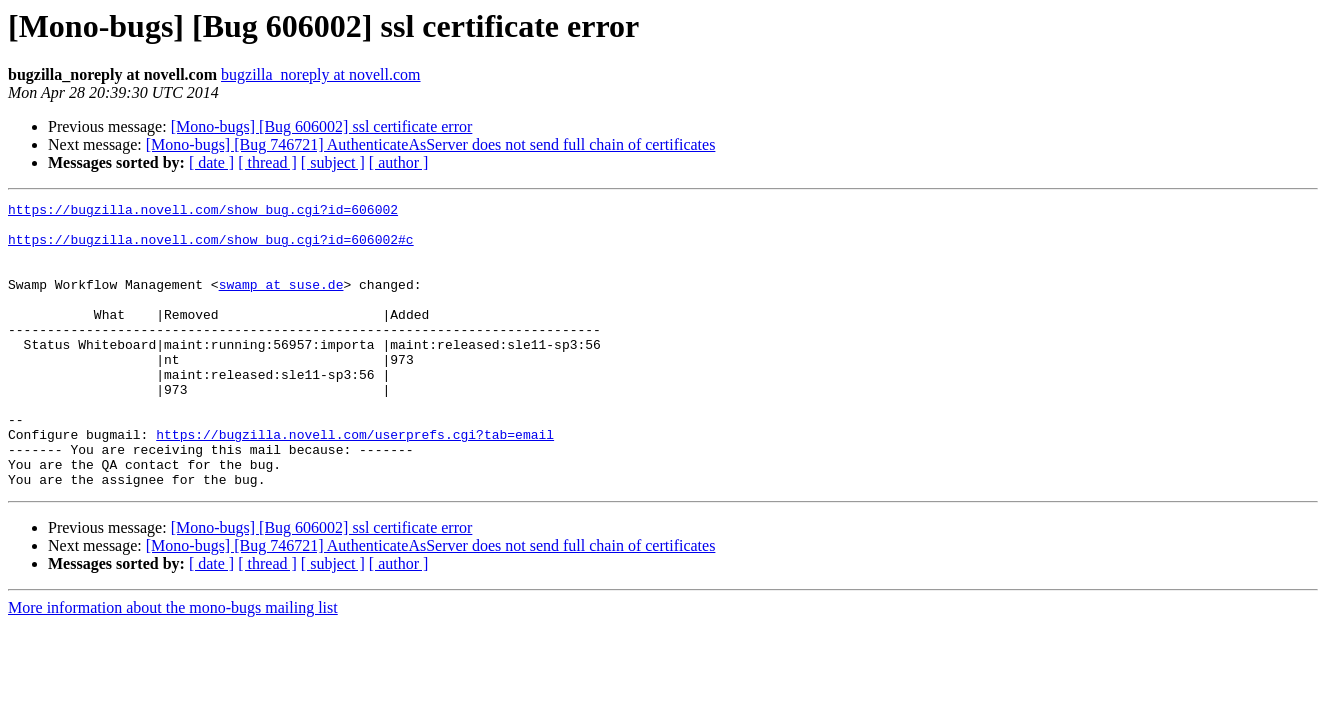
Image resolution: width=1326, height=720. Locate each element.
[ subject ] (333, 162)
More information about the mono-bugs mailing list (173, 664)
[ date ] (211, 162)
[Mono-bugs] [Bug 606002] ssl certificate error (322, 126)
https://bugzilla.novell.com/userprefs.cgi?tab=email (355, 482)
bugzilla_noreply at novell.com (321, 74)
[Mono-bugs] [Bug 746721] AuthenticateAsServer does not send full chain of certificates (431, 144)
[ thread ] (267, 162)
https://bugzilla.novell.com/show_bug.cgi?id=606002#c (211, 248)
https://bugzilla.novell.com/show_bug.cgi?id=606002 (203, 212)
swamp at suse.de (281, 302)
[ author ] (399, 162)
